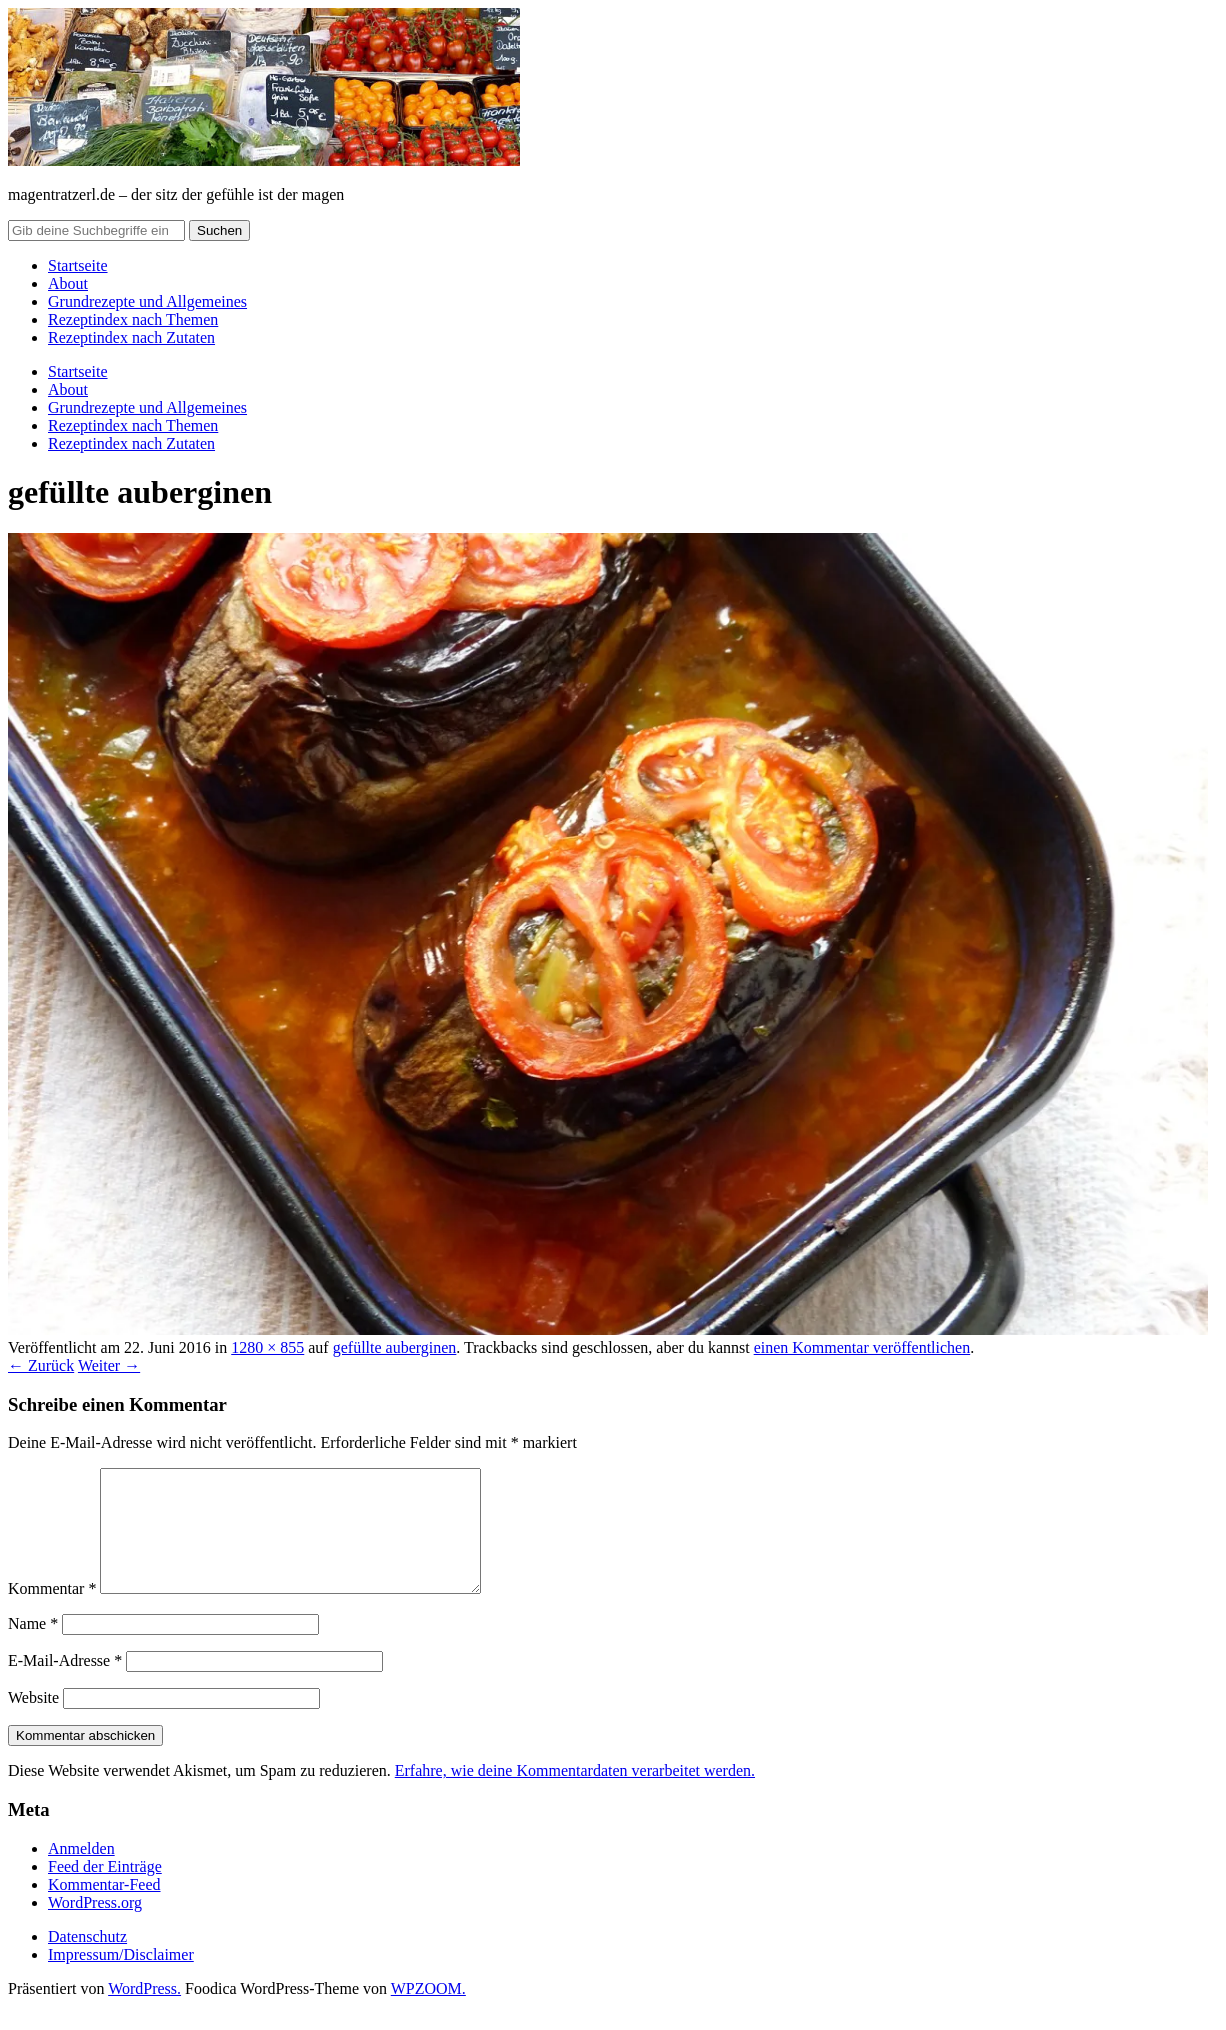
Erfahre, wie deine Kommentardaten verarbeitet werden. (575, 1794)
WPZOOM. (428, 2012)
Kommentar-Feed (104, 1908)
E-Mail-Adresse (65, 1684)
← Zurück (41, 1365)
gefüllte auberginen (395, 1347)
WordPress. (144, 2012)
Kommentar (52, 1612)
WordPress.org (95, 1926)
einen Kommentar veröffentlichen (862, 1347)
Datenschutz (87, 1960)
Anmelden (81, 1872)
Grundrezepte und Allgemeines (147, 301)
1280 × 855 (267, 1347)
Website (33, 1721)
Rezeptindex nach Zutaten (131, 337)
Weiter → (109, 1365)
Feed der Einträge (105, 1890)
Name (33, 1647)
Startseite (78, 265)
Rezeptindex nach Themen (133, 319)
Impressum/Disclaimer (121, 1978)
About (68, 283)
